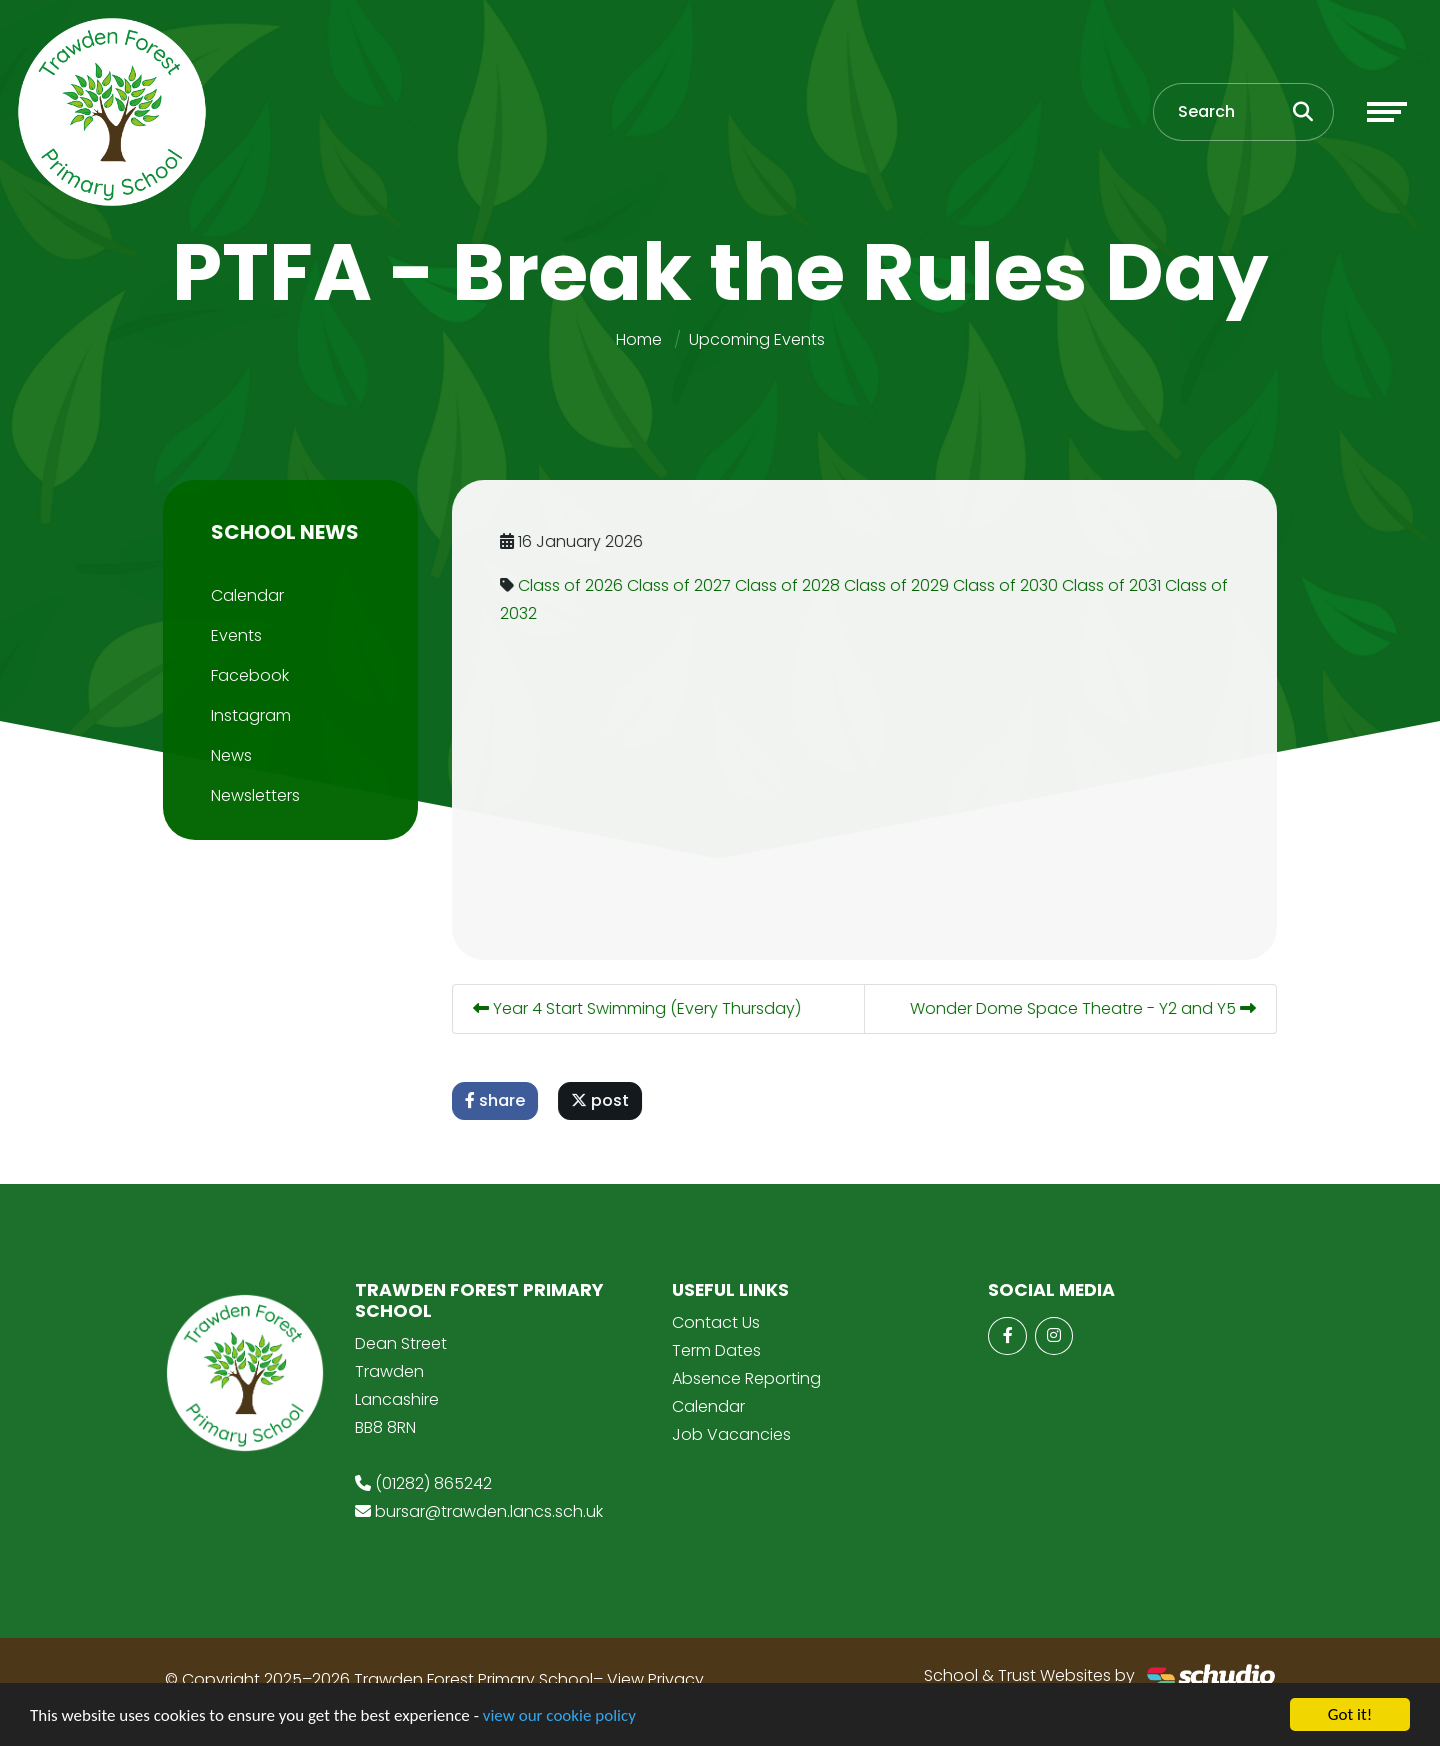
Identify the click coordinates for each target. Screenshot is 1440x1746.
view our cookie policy (559, 1716)
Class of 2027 (683, 585)
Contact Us (716, 1322)
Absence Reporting (746, 1378)
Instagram (247, 715)
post (604, 1100)
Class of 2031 (1115, 585)
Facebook (246, 675)
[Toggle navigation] (1387, 112)
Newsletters (251, 795)
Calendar (243, 595)
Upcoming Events (757, 339)
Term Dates (716, 1350)
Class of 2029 (900, 585)
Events (232, 635)
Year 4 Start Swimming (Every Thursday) (641, 1008)
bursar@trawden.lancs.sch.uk (489, 1511)
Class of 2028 (791, 585)
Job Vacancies (731, 1434)
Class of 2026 (574, 585)
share (499, 1100)
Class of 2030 (1009, 585)
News (227, 755)
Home (639, 339)
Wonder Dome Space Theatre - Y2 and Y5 (1087, 1008)
